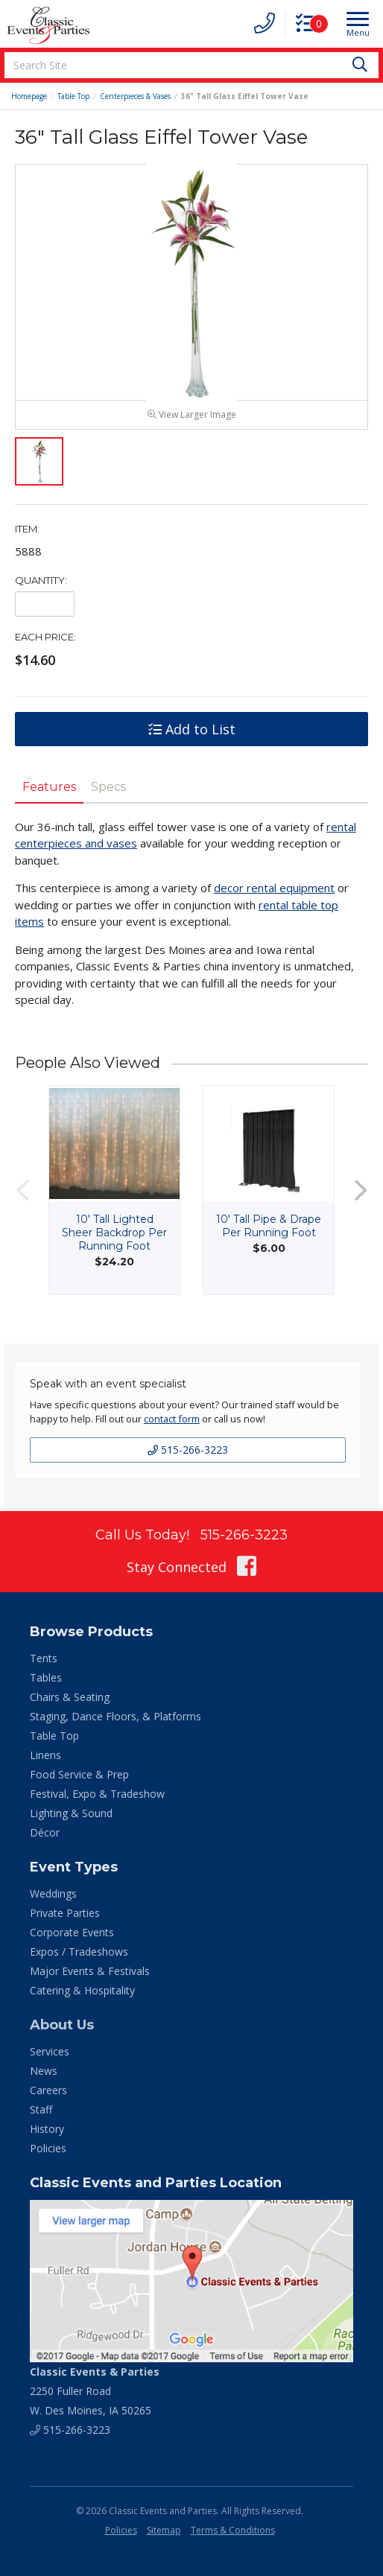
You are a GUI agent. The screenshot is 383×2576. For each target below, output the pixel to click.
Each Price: (45, 643)
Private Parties (65, 1919)
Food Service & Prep (79, 1781)
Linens (45, 1762)
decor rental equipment (274, 894)
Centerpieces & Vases (135, 96)
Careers (48, 2097)
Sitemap (164, 2536)
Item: (27, 535)
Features (49, 793)
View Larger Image (192, 421)
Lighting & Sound (71, 1820)
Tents (43, 1665)
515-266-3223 (188, 1456)
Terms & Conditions (233, 2536)
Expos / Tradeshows (79, 1958)
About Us (62, 2031)
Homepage (29, 96)
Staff (41, 2116)
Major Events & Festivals (90, 1978)
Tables (46, 1684)
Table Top (73, 96)
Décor (45, 1839)
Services (49, 2058)
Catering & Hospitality (82, 1997)
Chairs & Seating (70, 1703)
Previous (22, 1196)
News (43, 2077)
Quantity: (41, 587)
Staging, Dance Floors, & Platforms (115, 1723)
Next (360, 1196)
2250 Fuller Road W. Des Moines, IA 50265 (94, 2396)
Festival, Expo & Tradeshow (97, 1800)
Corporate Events (72, 1939)
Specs (108, 793)
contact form (172, 1425)
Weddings (53, 1900)
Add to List (191, 736)
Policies (48, 2155)
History (47, 2135)
